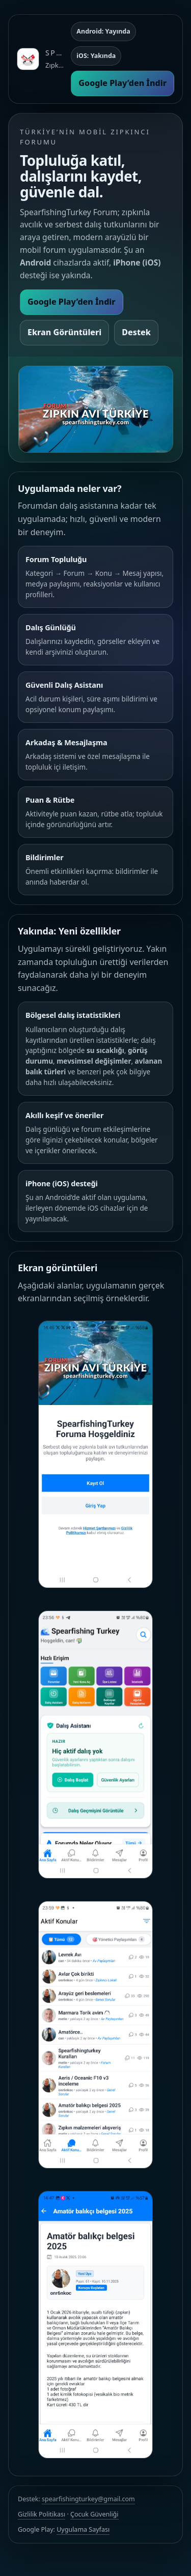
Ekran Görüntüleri (64, 332)
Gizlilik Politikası (41, 2514)
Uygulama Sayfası (83, 2529)
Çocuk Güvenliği (94, 2514)
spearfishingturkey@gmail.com (88, 2499)
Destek (136, 332)
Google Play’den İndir (122, 83)
